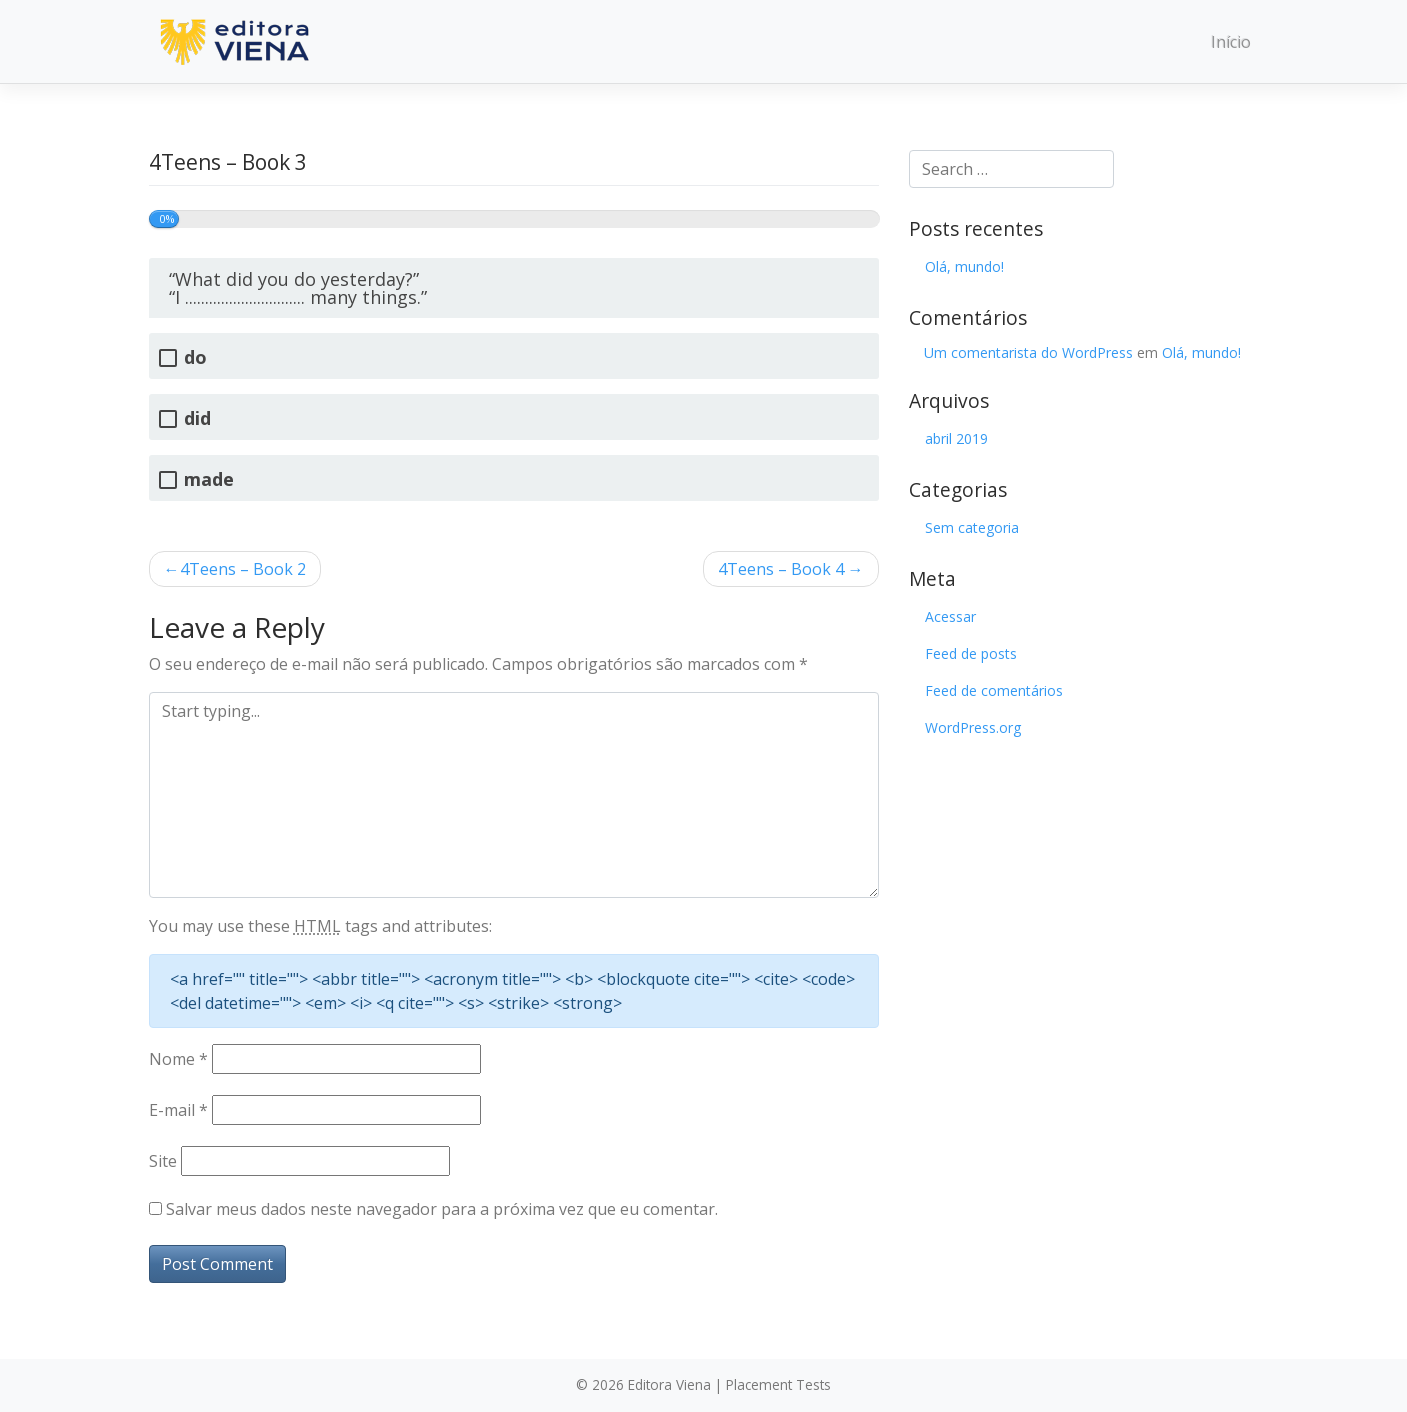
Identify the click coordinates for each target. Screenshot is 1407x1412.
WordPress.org (973, 727)
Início (1231, 42)
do (195, 357)
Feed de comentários (994, 690)
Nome (178, 1059)
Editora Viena (669, 1384)
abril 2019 (956, 438)
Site (163, 1161)
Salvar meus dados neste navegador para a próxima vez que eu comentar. (442, 1209)
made (209, 479)
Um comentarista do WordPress (1028, 352)
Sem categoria (972, 527)
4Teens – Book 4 (781, 569)
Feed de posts (971, 653)
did (197, 418)
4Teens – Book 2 (243, 569)
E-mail (178, 1110)
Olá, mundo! (964, 266)
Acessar (950, 616)
